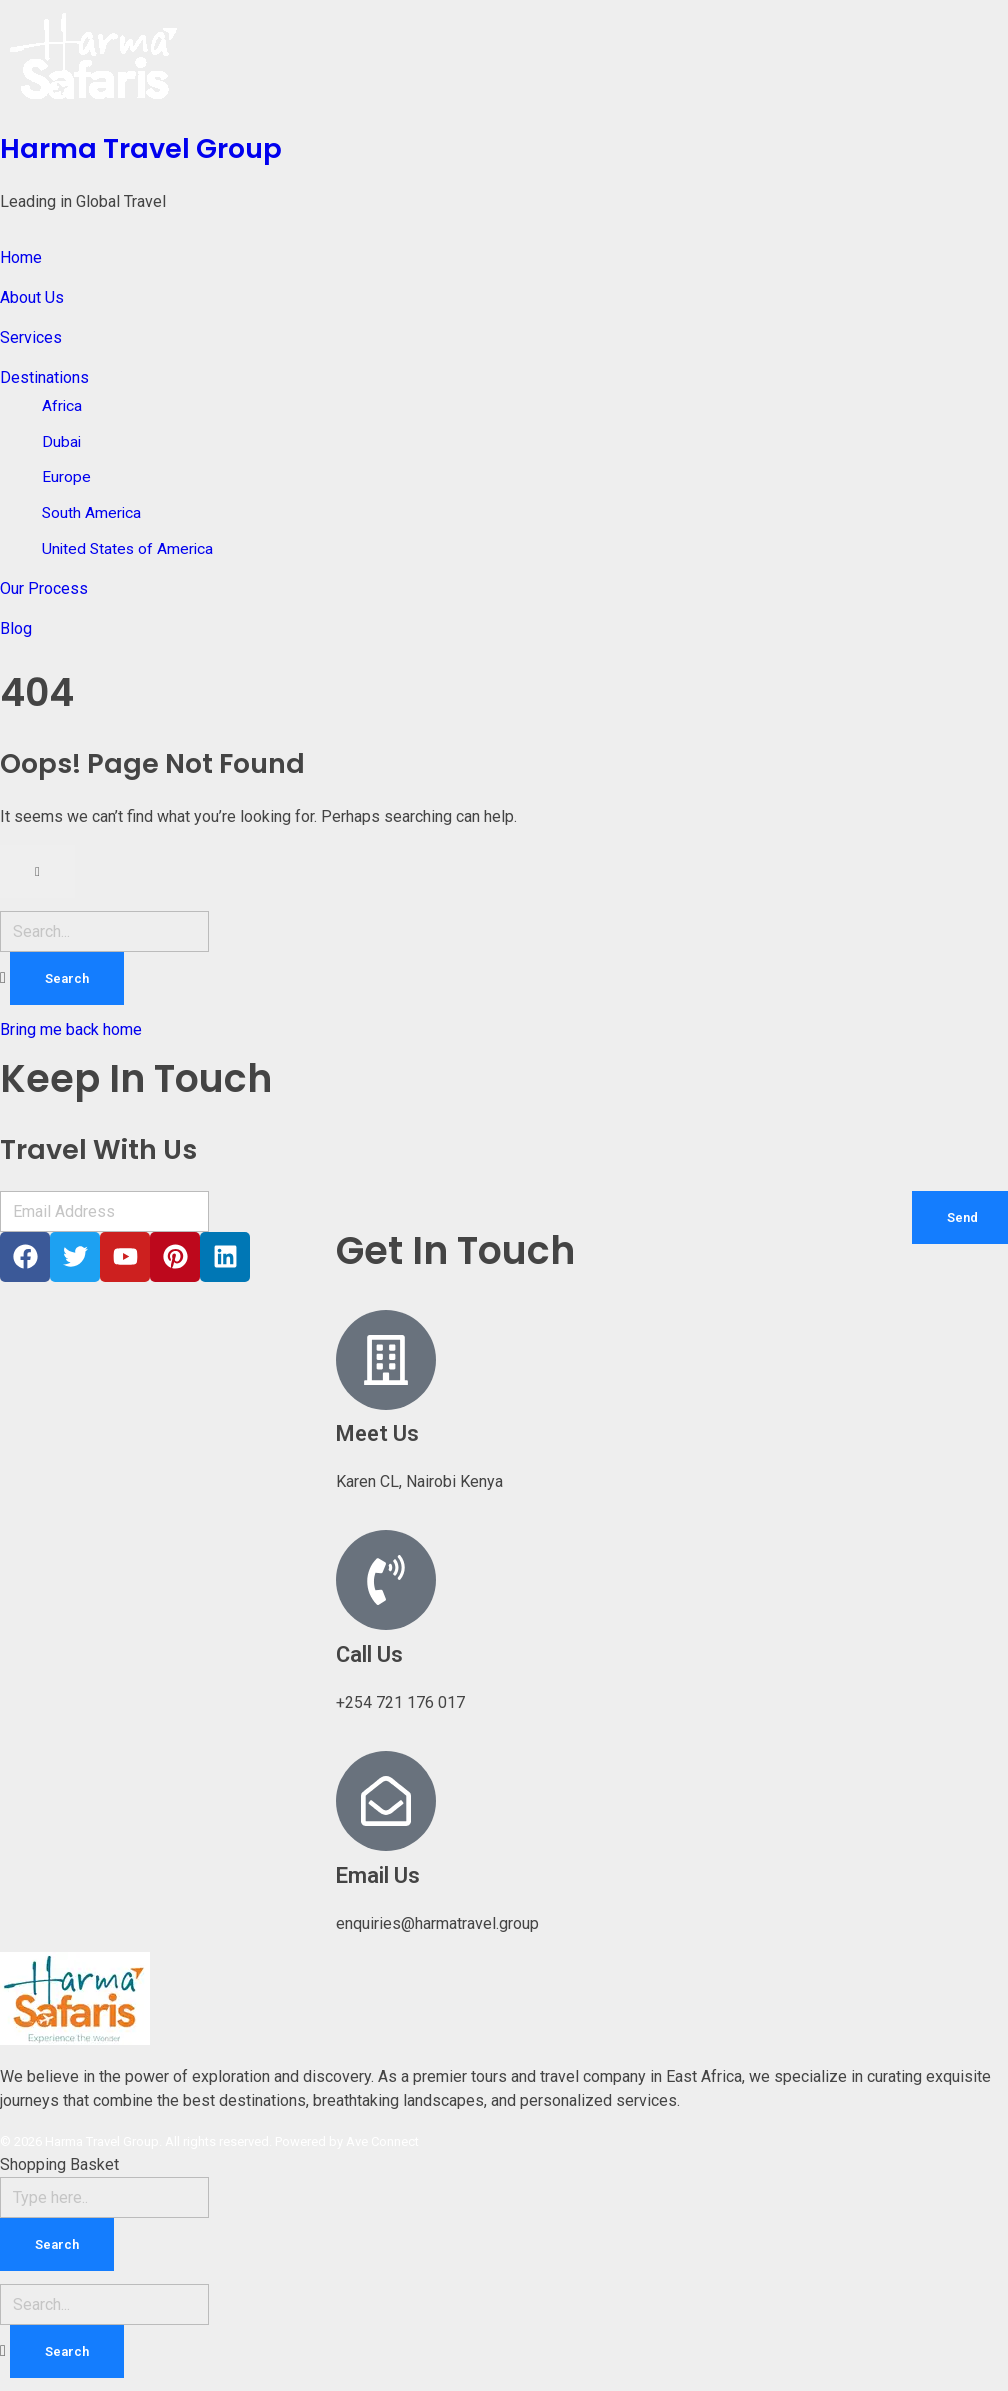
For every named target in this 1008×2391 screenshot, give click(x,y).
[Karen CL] (840, 1382)
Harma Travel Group (141, 148)
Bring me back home (71, 1029)
